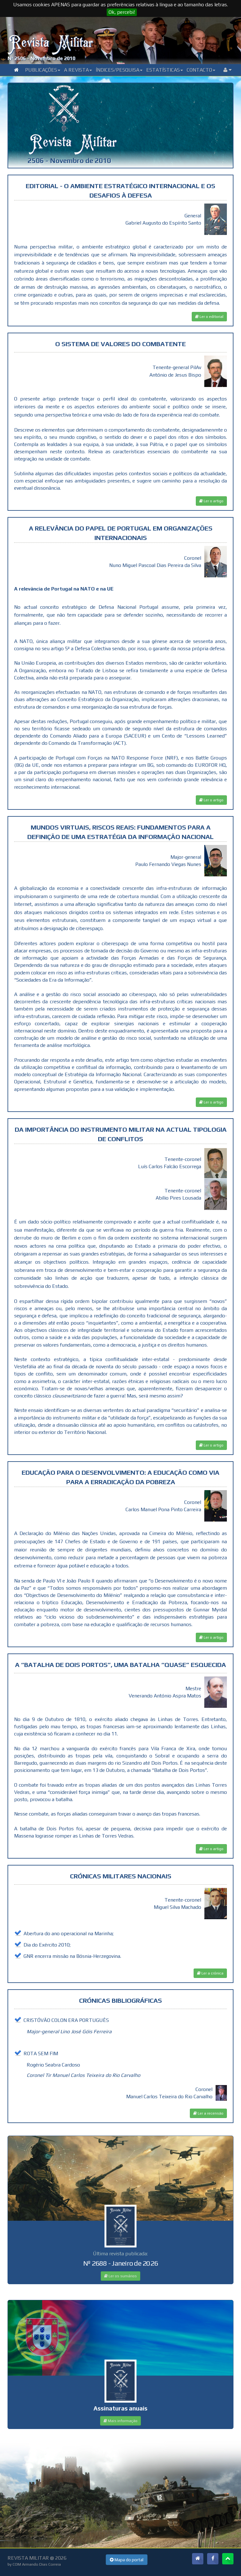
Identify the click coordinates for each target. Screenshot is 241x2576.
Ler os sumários (120, 2276)
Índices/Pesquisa (119, 70)
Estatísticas (164, 70)
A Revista (78, 70)
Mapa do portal (126, 2559)
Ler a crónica (210, 1973)
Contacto (201, 70)
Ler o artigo (211, 501)
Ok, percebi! (122, 12)
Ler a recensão (208, 2113)
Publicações (42, 70)
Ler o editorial (209, 316)
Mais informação (120, 2421)
